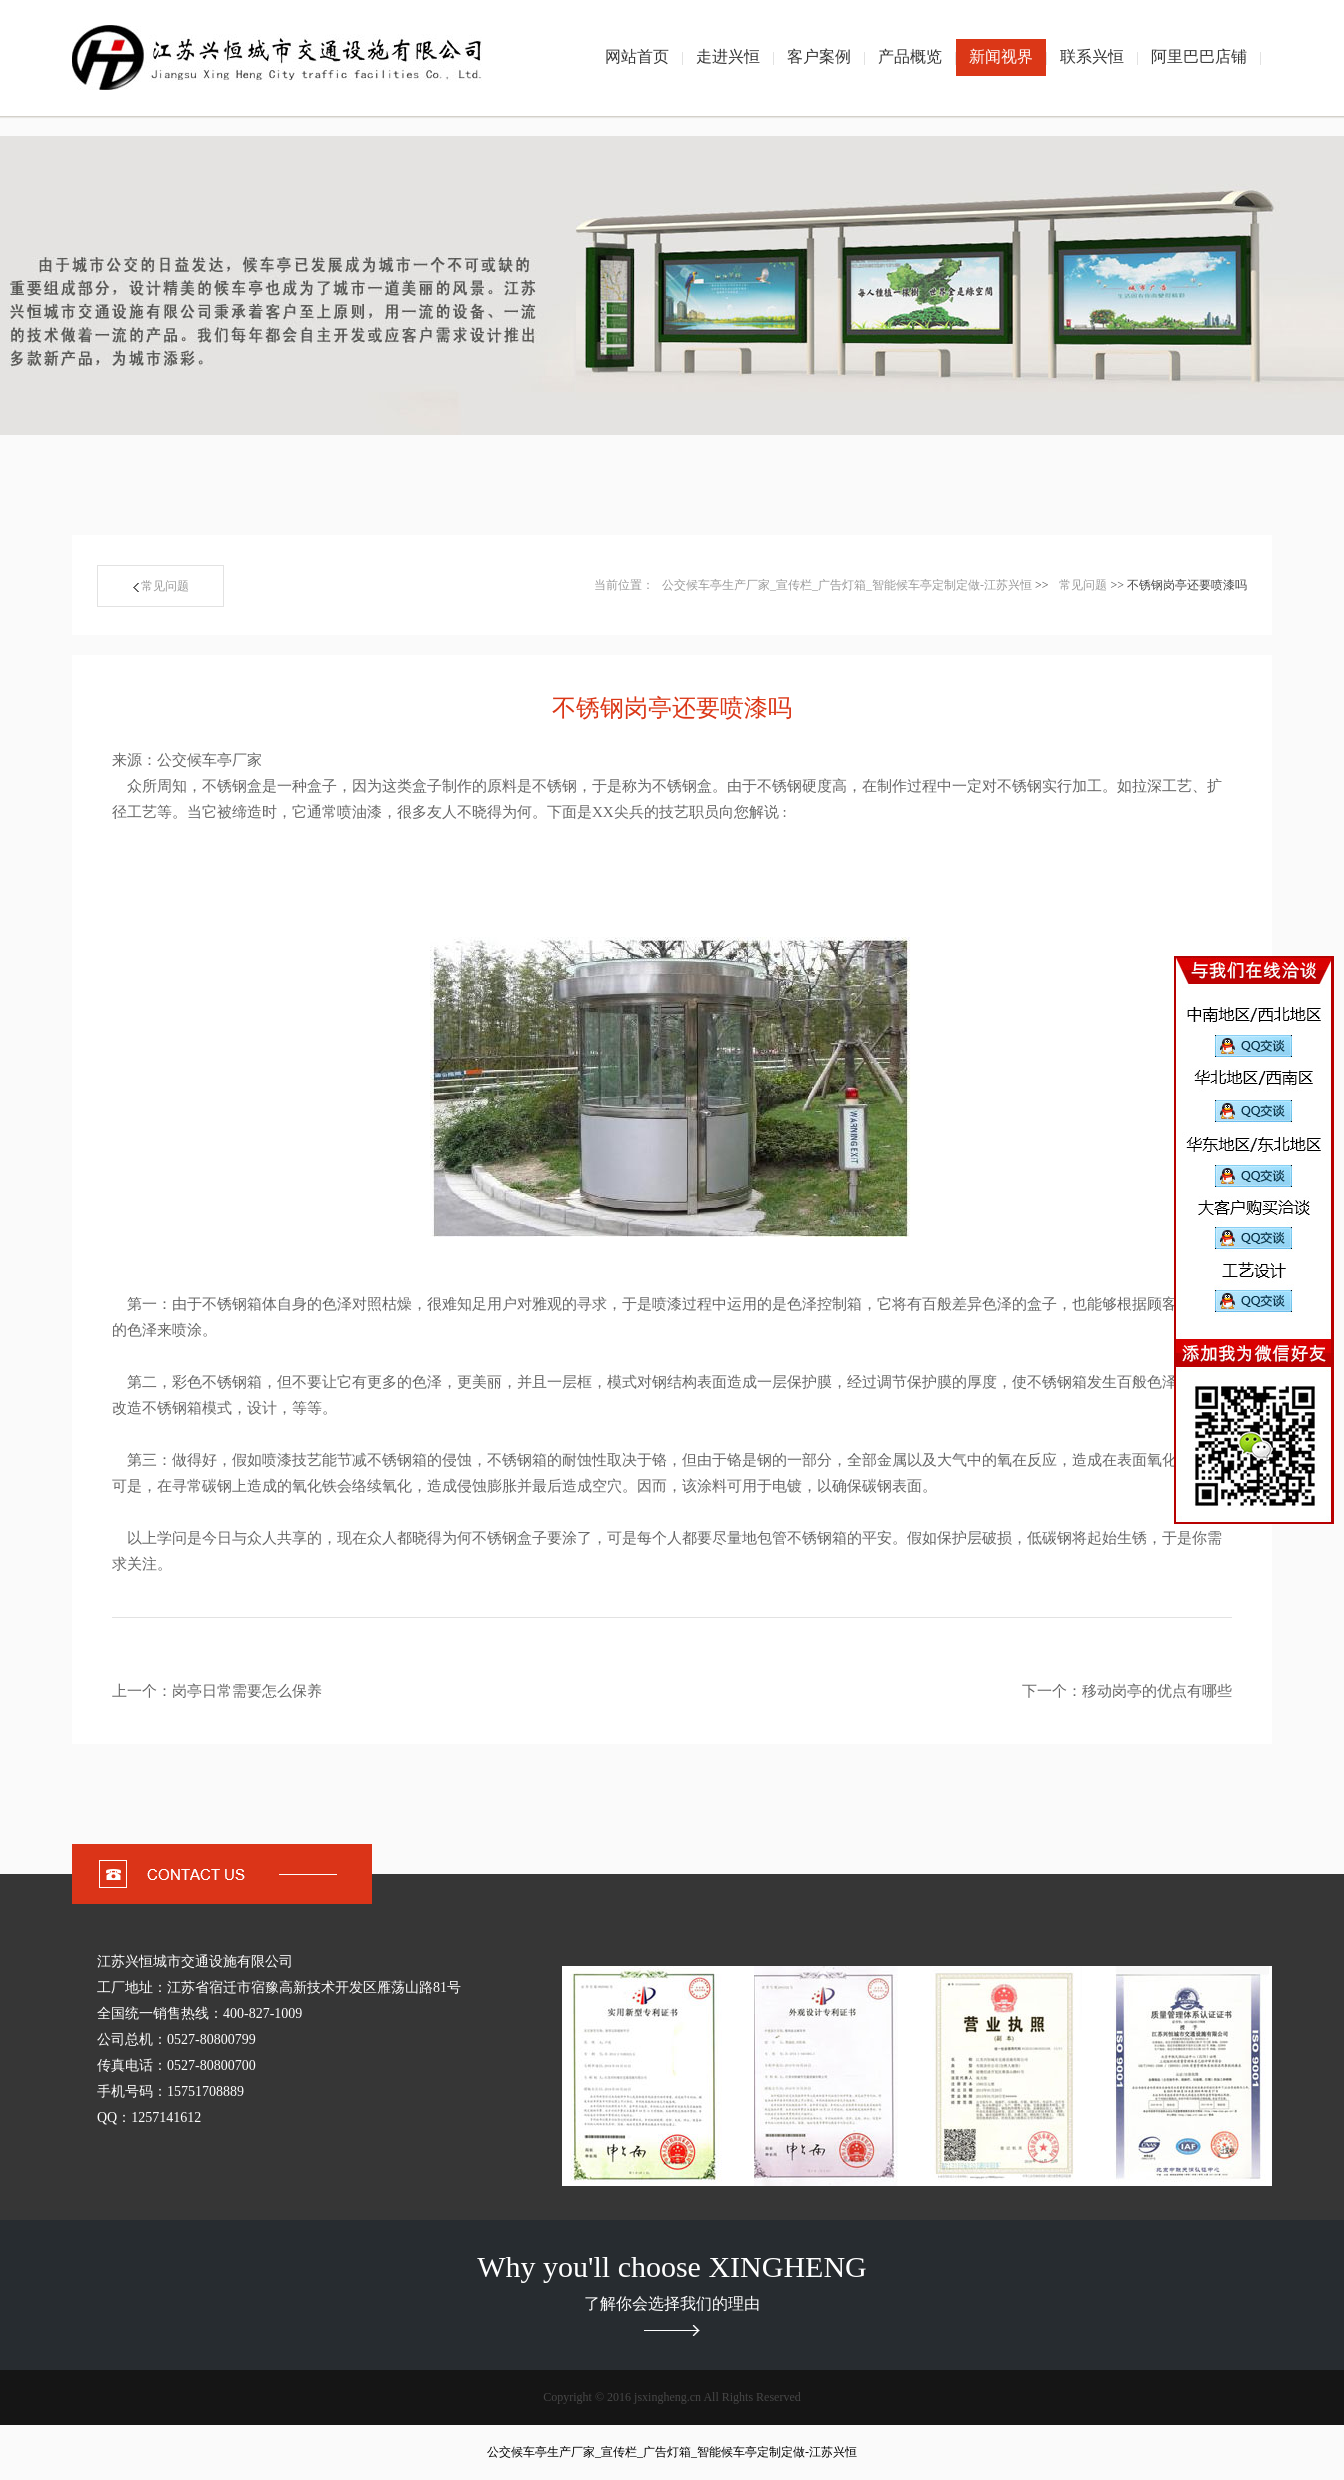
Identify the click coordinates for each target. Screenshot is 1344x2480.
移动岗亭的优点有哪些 (1157, 1691)
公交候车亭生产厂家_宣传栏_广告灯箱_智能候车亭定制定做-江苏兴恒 (847, 585)
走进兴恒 (728, 56)
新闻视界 (1001, 56)
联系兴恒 (1092, 56)
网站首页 (637, 56)
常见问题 (161, 586)
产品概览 (910, 56)
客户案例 (819, 56)
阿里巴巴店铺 (1199, 56)
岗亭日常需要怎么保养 (247, 1691)
